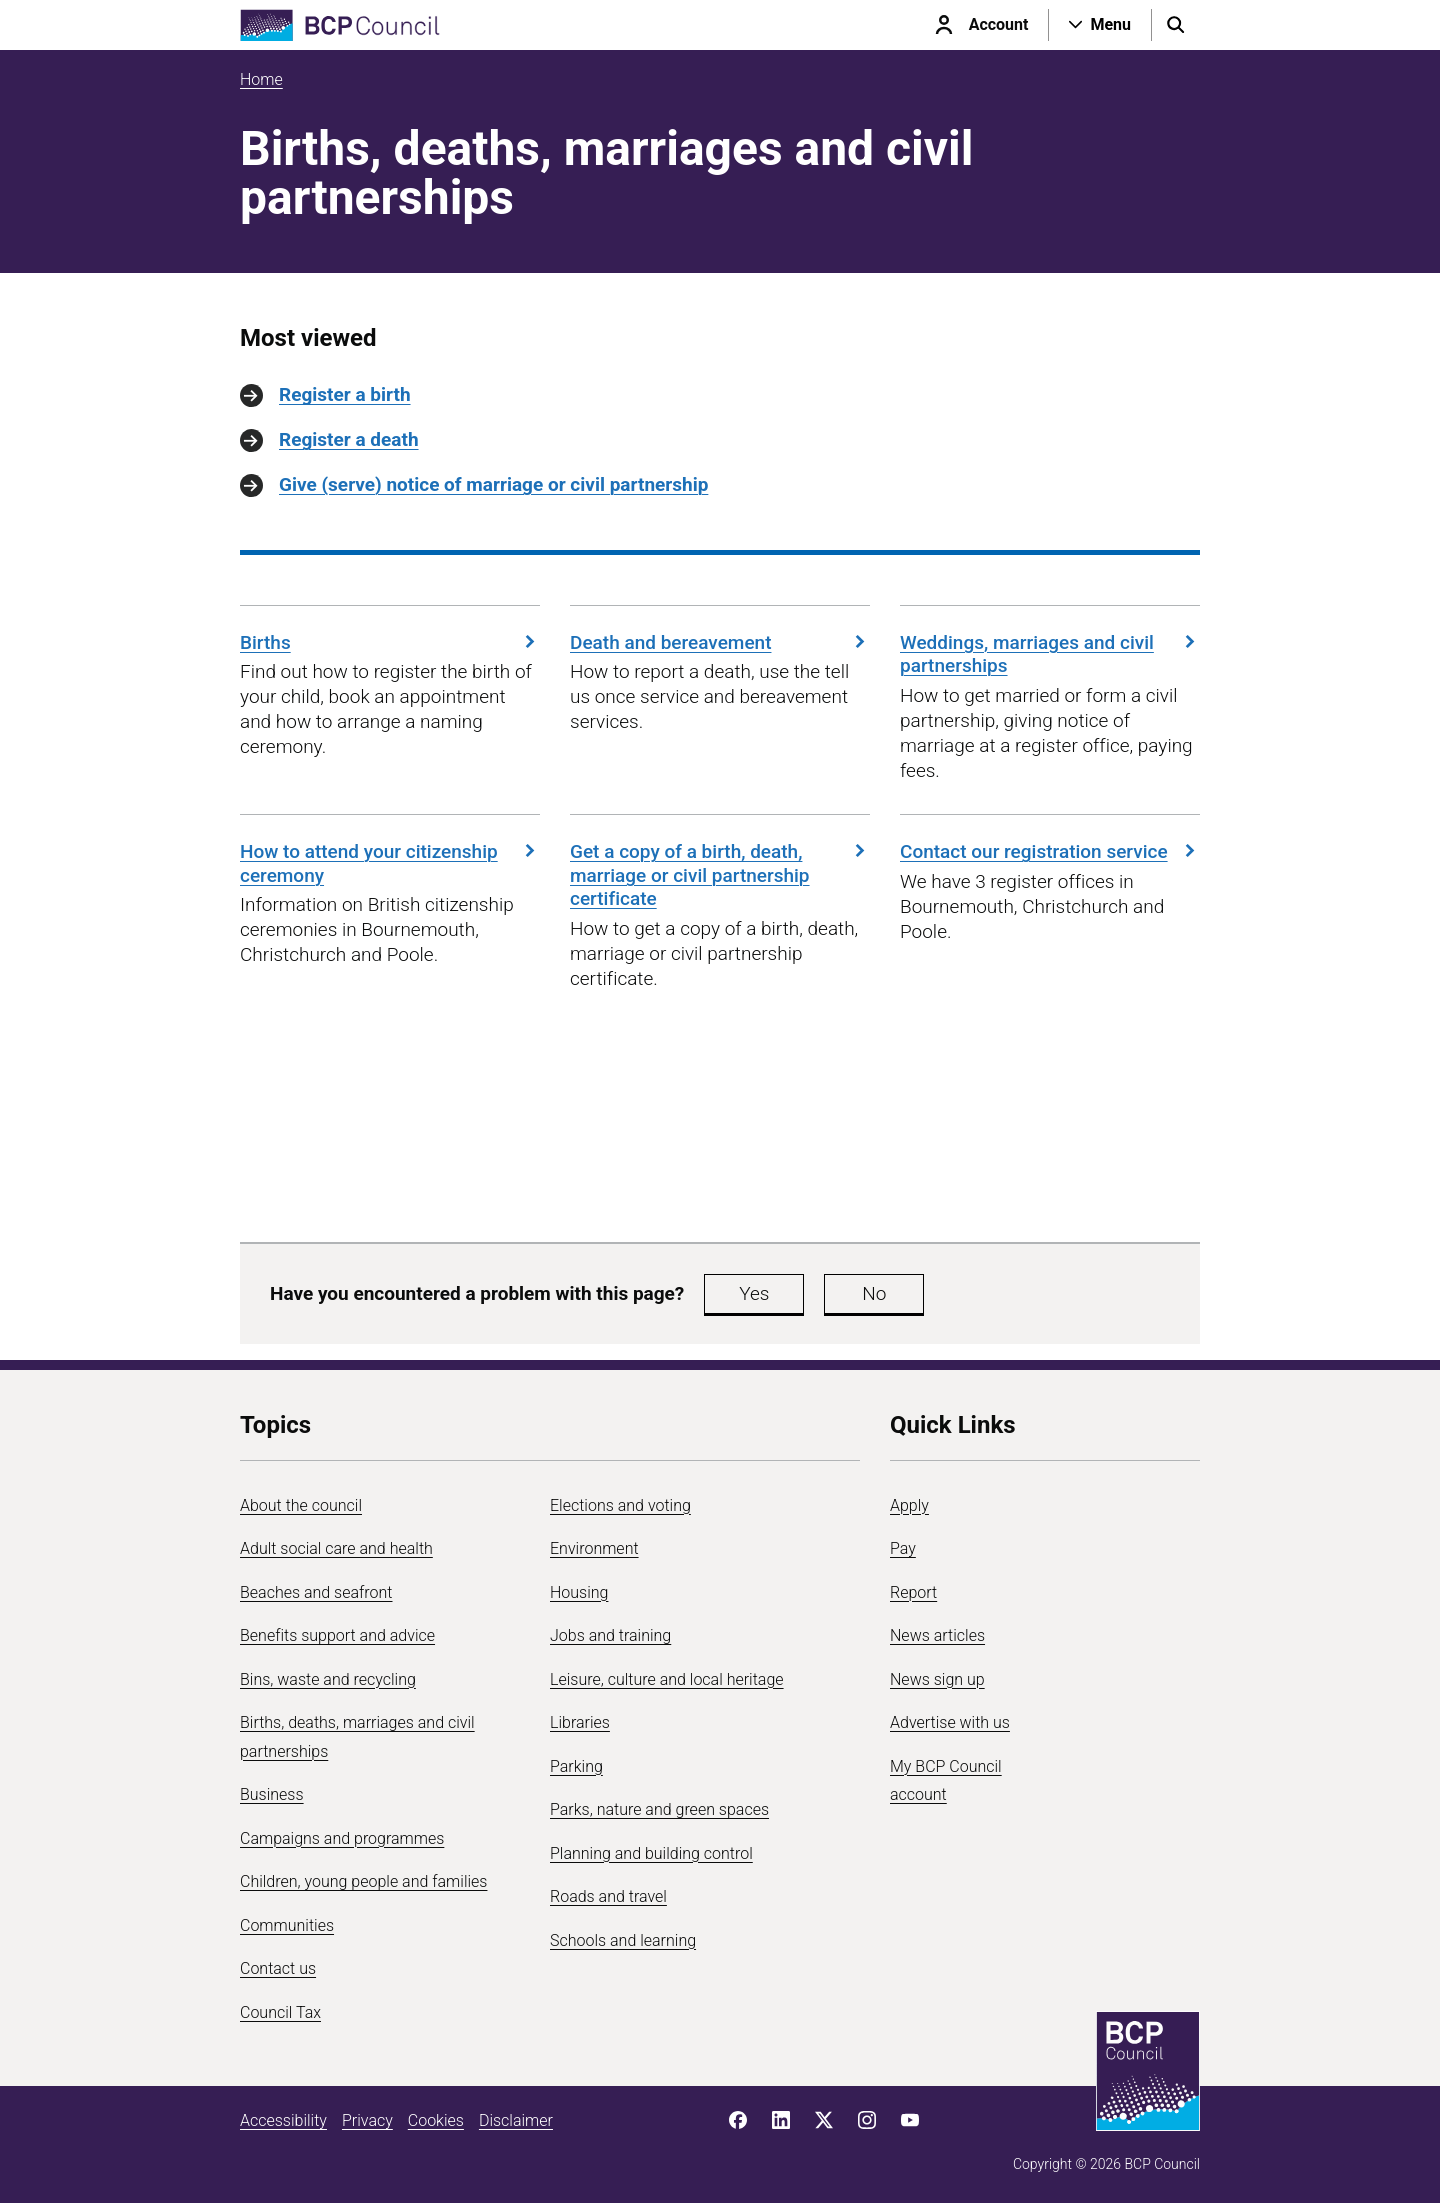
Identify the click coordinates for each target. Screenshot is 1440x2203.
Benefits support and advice (337, 1635)
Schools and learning (623, 1940)
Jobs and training (610, 1635)
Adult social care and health (336, 1548)
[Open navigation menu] (1100, 25)
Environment (594, 1548)
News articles (937, 1635)
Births (390, 642)
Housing (579, 1592)
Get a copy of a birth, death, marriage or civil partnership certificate (720, 875)
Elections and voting (620, 1505)
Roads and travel (608, 1896)
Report (913, 1592)
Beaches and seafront (316, 1592)
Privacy (367, 2120)
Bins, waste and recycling (328, 1679)
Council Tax (280, 2012)
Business (272, 1794)
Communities (287, 1925)
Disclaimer (516, 2120)
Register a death (349, 439)
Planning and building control (651, 1853)
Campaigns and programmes (342, 1838)
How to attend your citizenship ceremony (390, 863)
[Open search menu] (1176, 25)
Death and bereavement (720, 642)
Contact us (278, 1968)
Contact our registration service (1050, 851)
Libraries (580, 1722)
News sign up (937, 1679)
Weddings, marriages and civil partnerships (1050, 654)
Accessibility (283, 2120)
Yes (754, 1293)
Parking (576, 1766)
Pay (903, 1548)
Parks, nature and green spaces (659, 1809)
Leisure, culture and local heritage (667, 1679)
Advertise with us (950, 1722)
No (874, 1293)
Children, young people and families (363, 1881)
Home (261, 79)
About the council (301, 1505)
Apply (909, 1505)
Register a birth (345, 394)
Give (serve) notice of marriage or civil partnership (493, 484)
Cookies (436, 2120)
